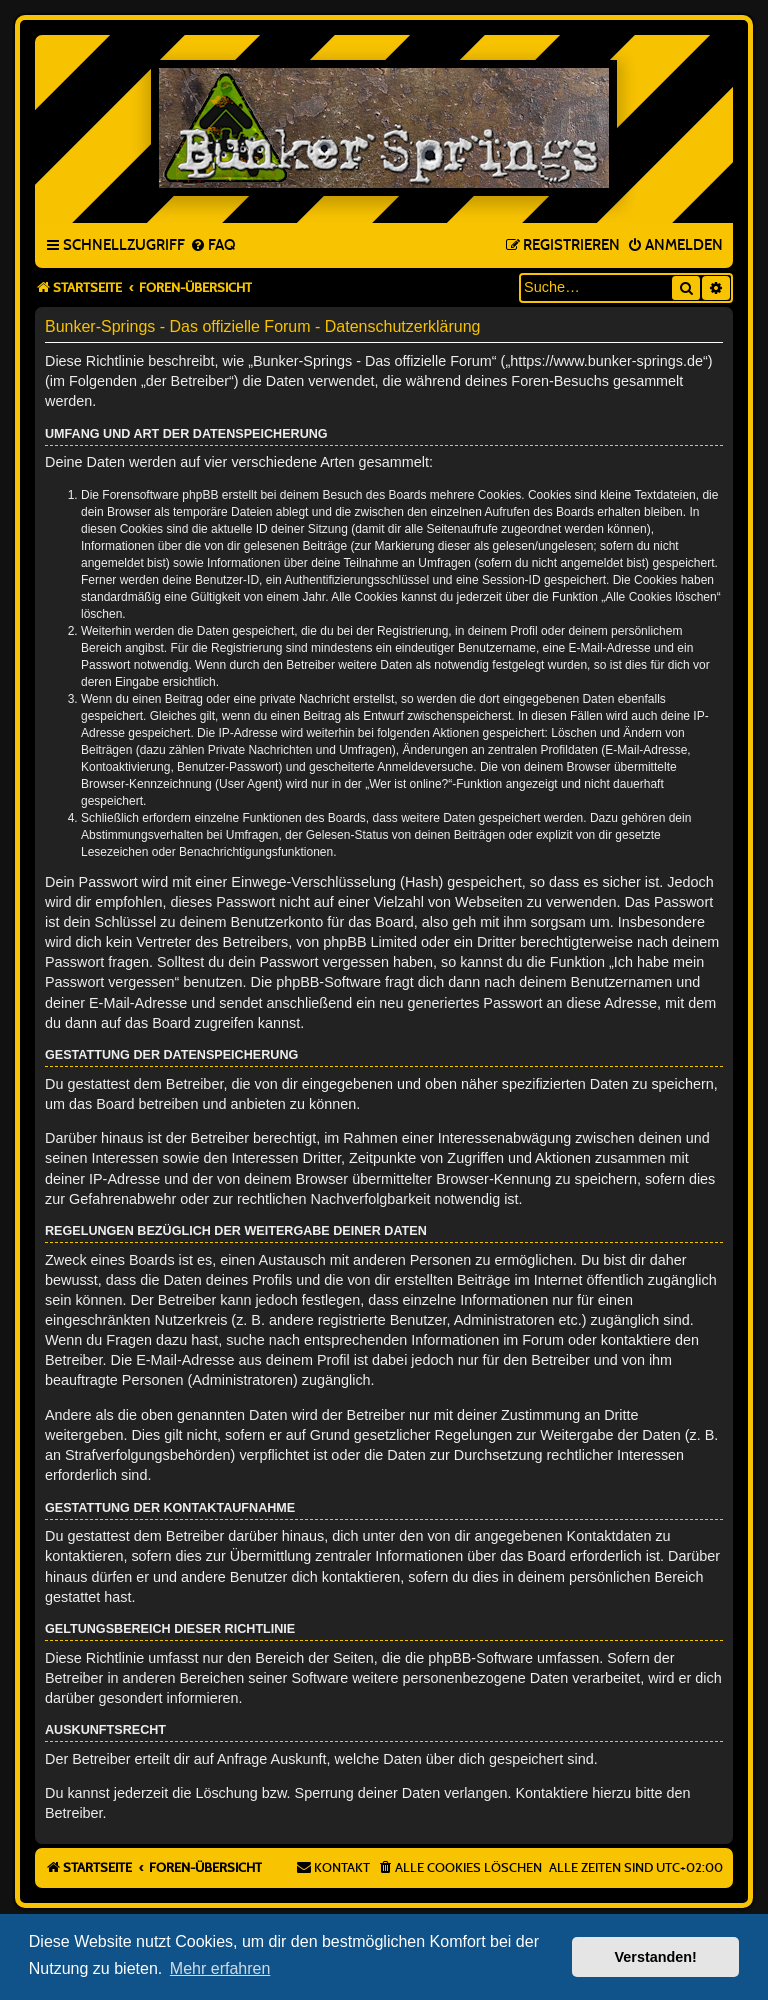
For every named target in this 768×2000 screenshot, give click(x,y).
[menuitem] (212, 246)
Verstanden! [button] (656, 1957)
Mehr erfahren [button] (220, 1968)
